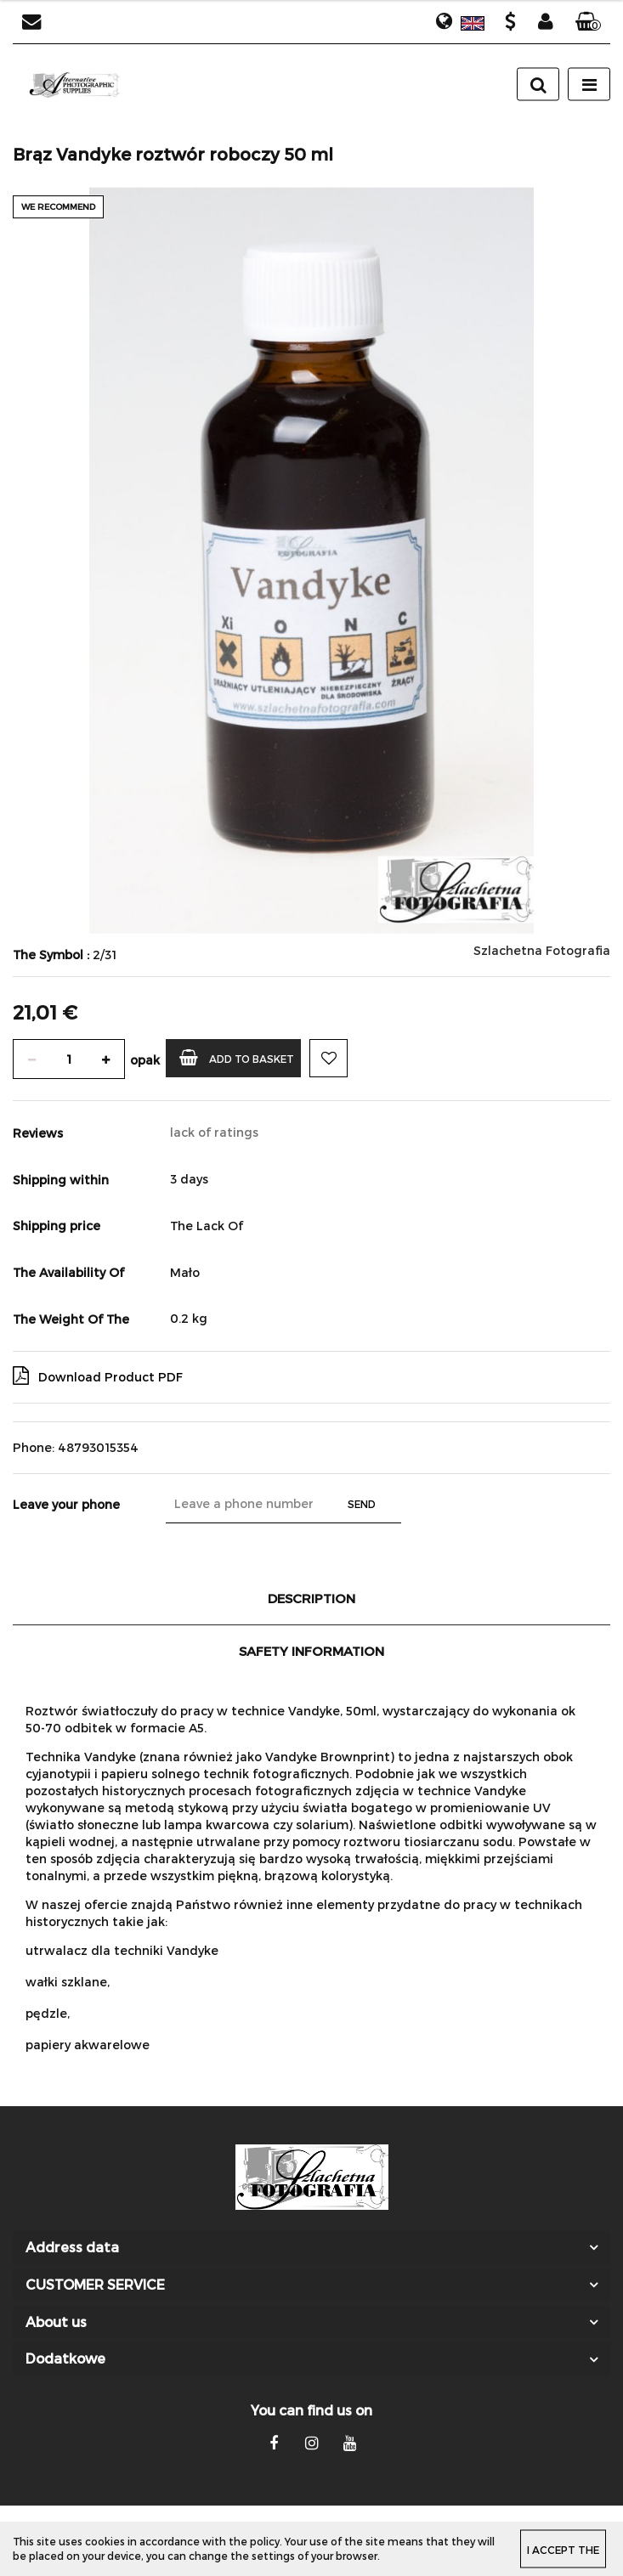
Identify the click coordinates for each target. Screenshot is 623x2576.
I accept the (563, 2549)
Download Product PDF (98, 1375)
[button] (588, 22)
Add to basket (236, 1057)
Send (362, 1504)
